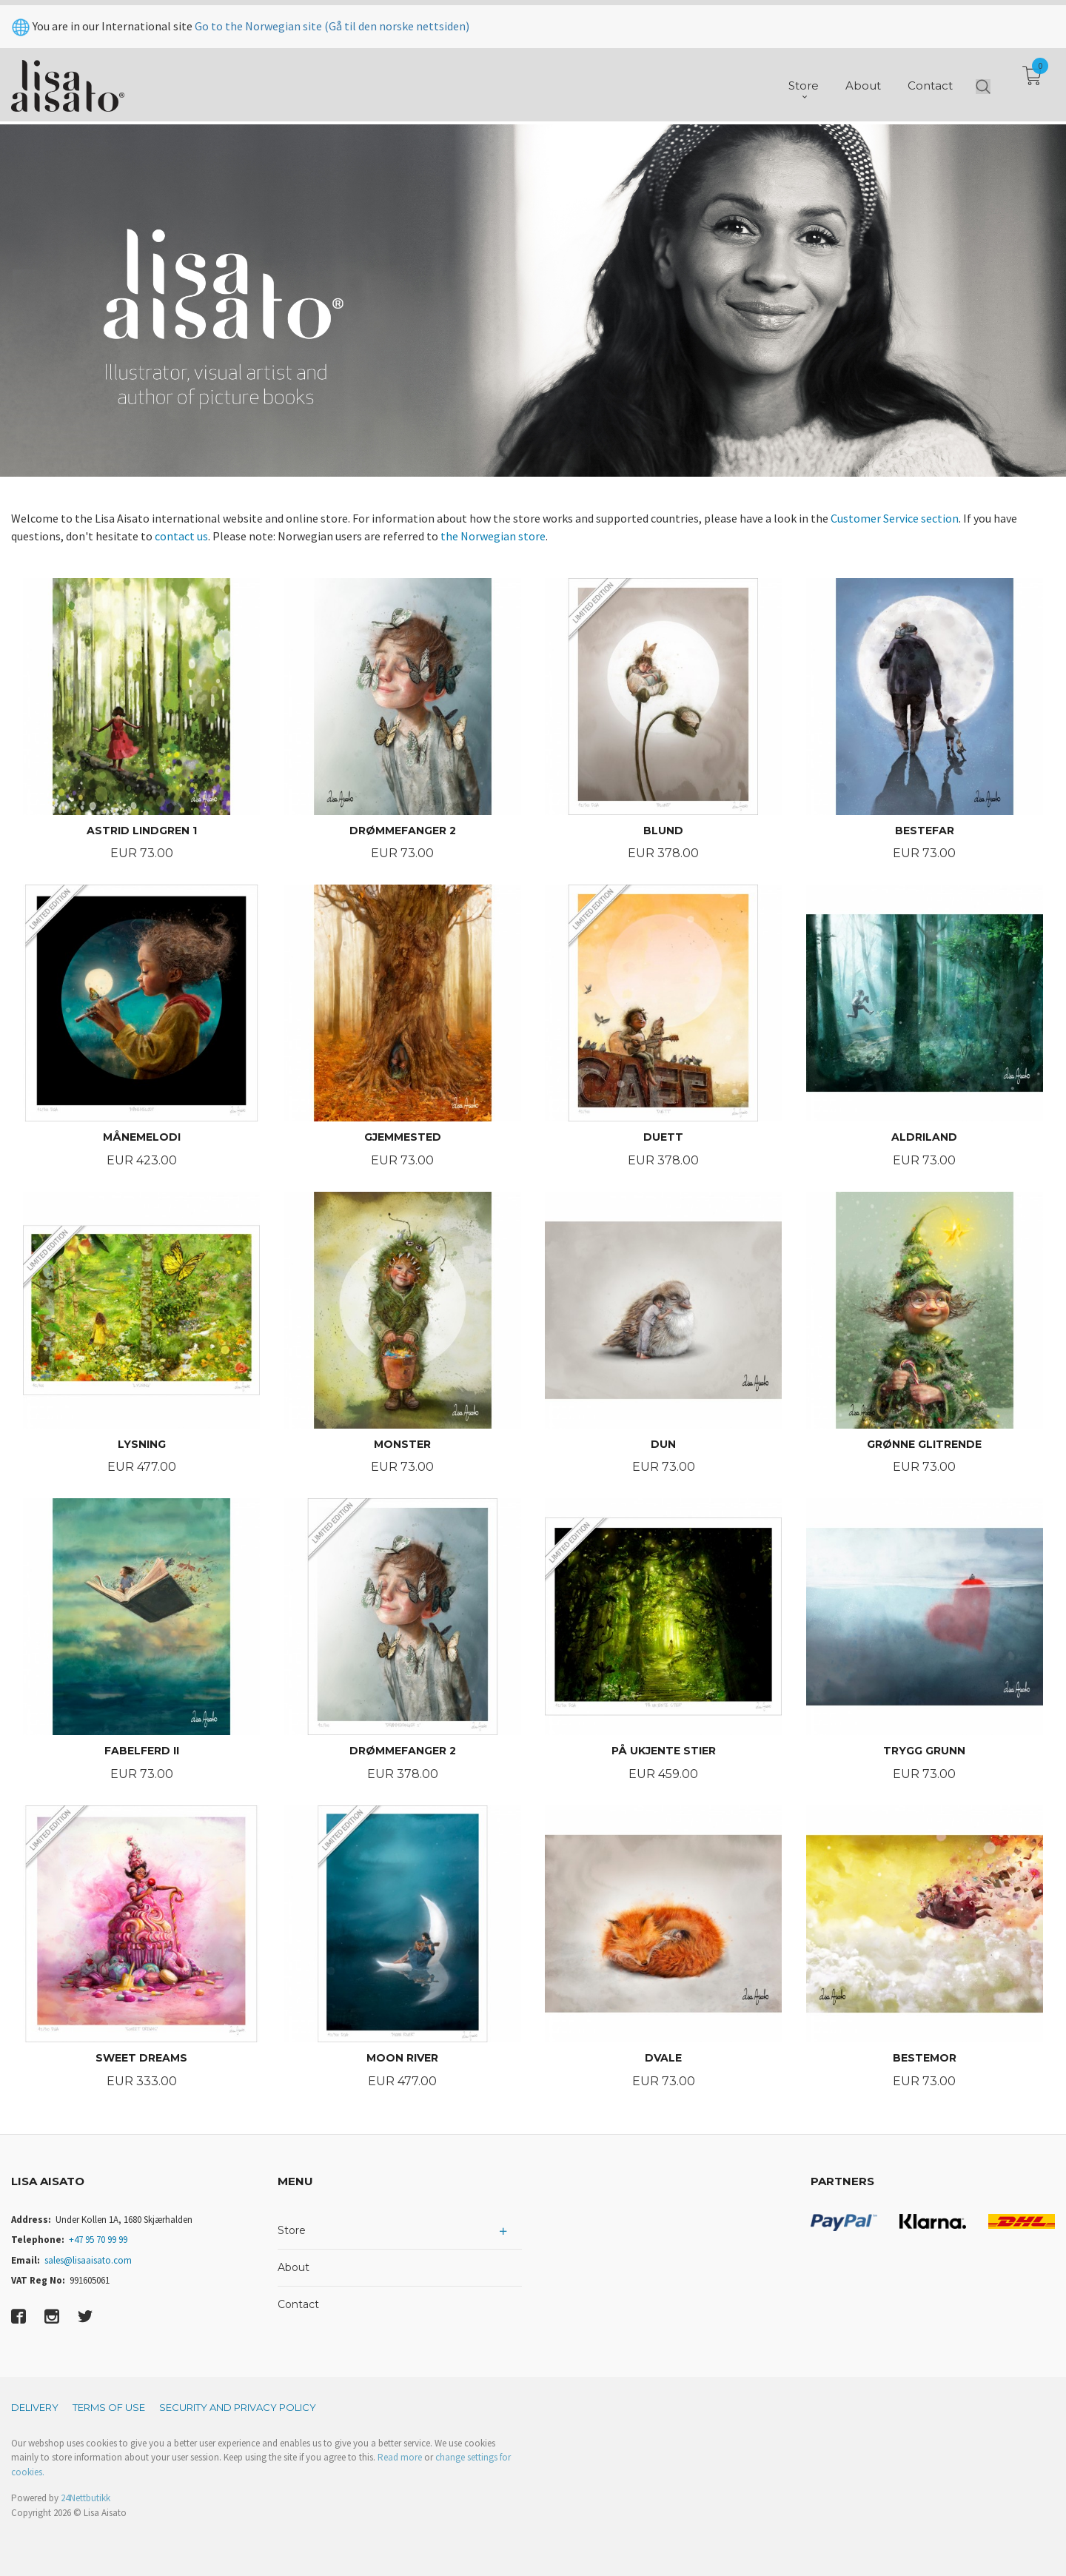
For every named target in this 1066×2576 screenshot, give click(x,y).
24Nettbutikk (85, 2498)
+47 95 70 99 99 (98, 2239)
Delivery (34, 2407)
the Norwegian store (493, 536)
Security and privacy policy (237, 2407)
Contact (298, 2304)
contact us (181, 536)
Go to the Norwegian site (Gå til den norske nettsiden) (332, 20)
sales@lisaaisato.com (88, 2260)
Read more (400, 2457)
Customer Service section (895, 518)
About (293, 2267)
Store (292, 2230)
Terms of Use (109, 2407)
